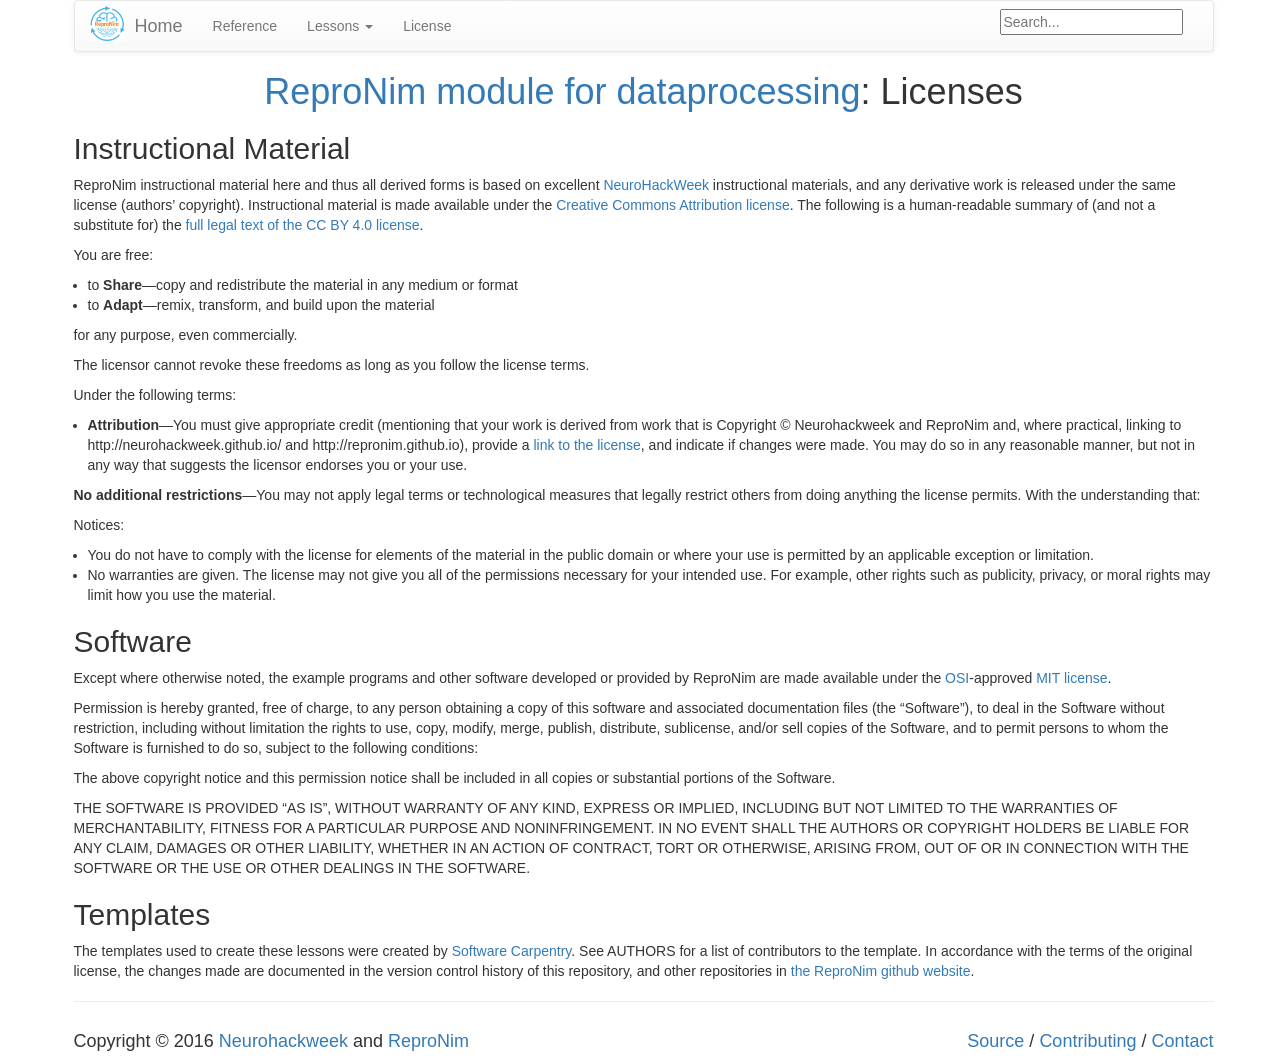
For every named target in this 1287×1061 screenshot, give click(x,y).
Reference (245, 26)
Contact (1182, 1041)
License (427, 26)
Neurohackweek (283, 1041)
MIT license (1071, 678)
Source (995, 1041)
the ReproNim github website (881, 971)
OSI (957, 678)
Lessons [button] (340, 26)
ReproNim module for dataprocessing (562, 91)
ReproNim (428, 1041)
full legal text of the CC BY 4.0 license (303, 225)
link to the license (586, 445)
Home (159, 26)
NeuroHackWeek (656, 185)
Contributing (1087, 1041)
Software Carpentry (512, 951)
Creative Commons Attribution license (672, 205)
